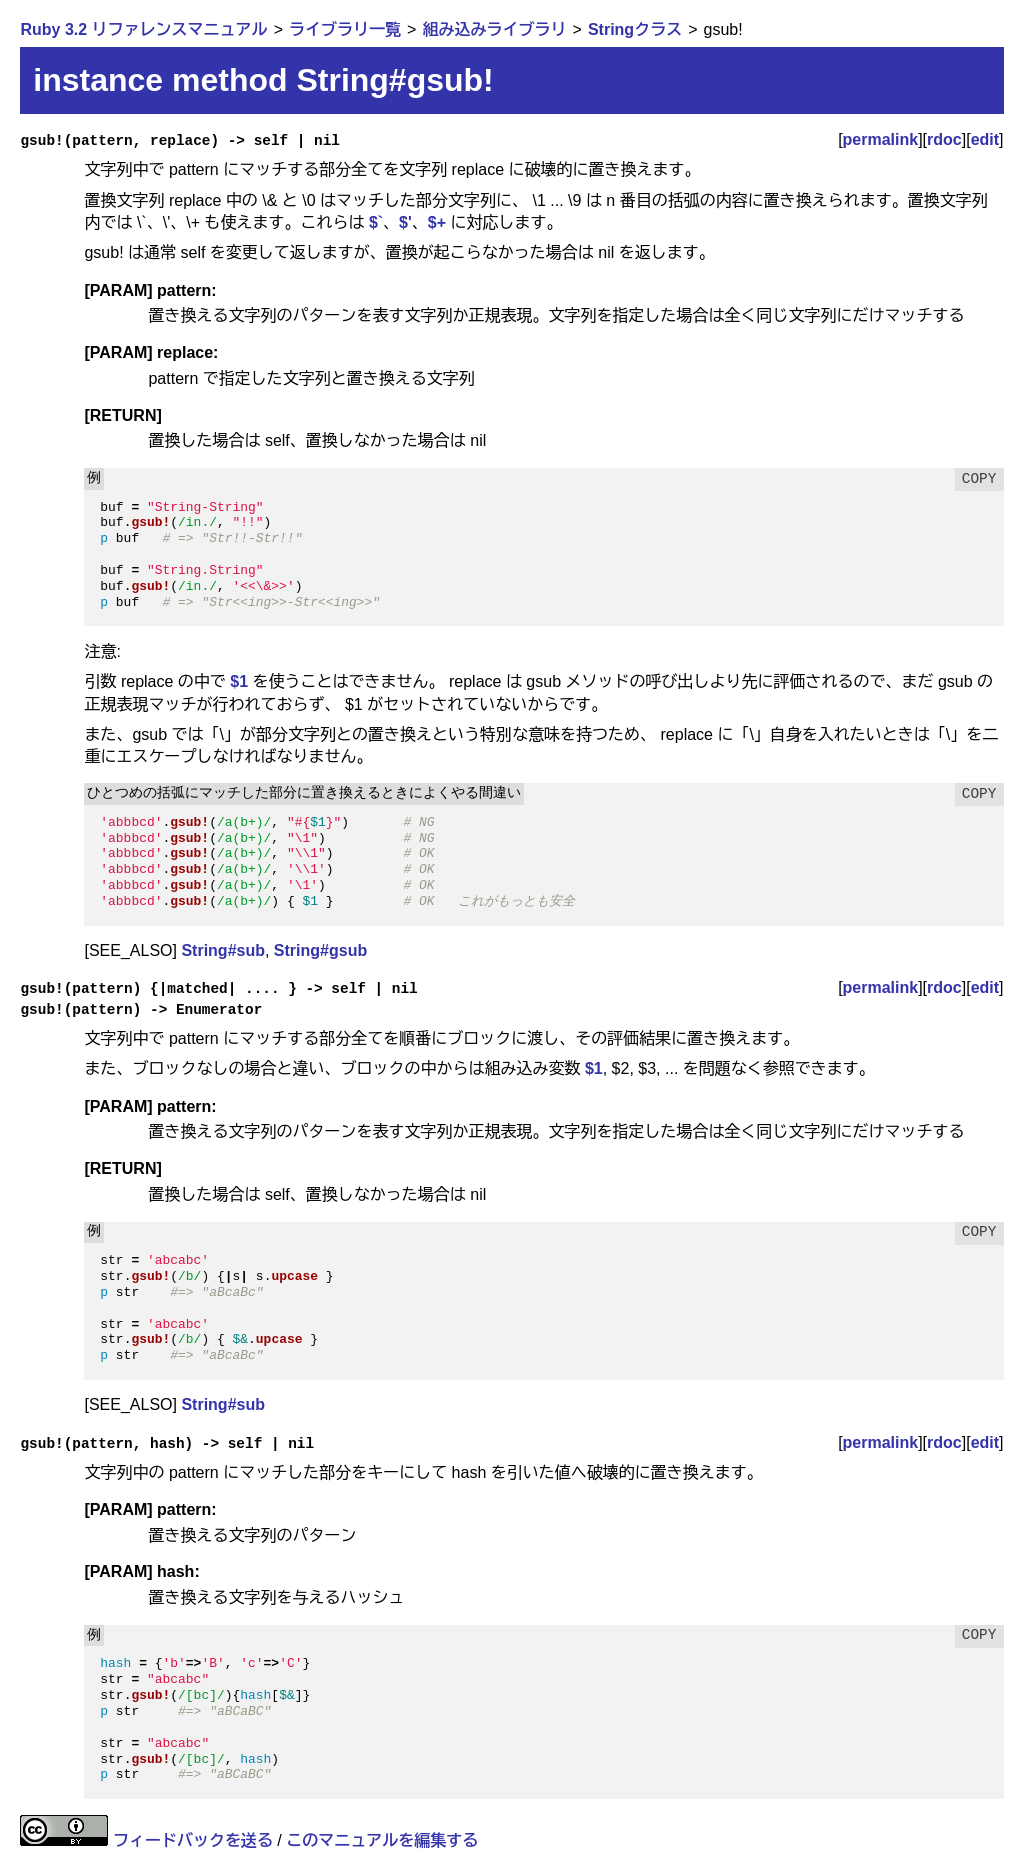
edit (985, 139)
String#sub (223, 950)
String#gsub (320, 950)
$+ (437, 222)
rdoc (944, 139)
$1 (239, 681)
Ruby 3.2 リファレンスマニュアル (143, 29)
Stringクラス (635, 29)
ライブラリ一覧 (345, 29)
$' (405, 222)
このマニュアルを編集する (382, 1840)
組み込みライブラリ (494, 29)
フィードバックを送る (193, 1840)
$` (376, 222)
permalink (881, 139)
